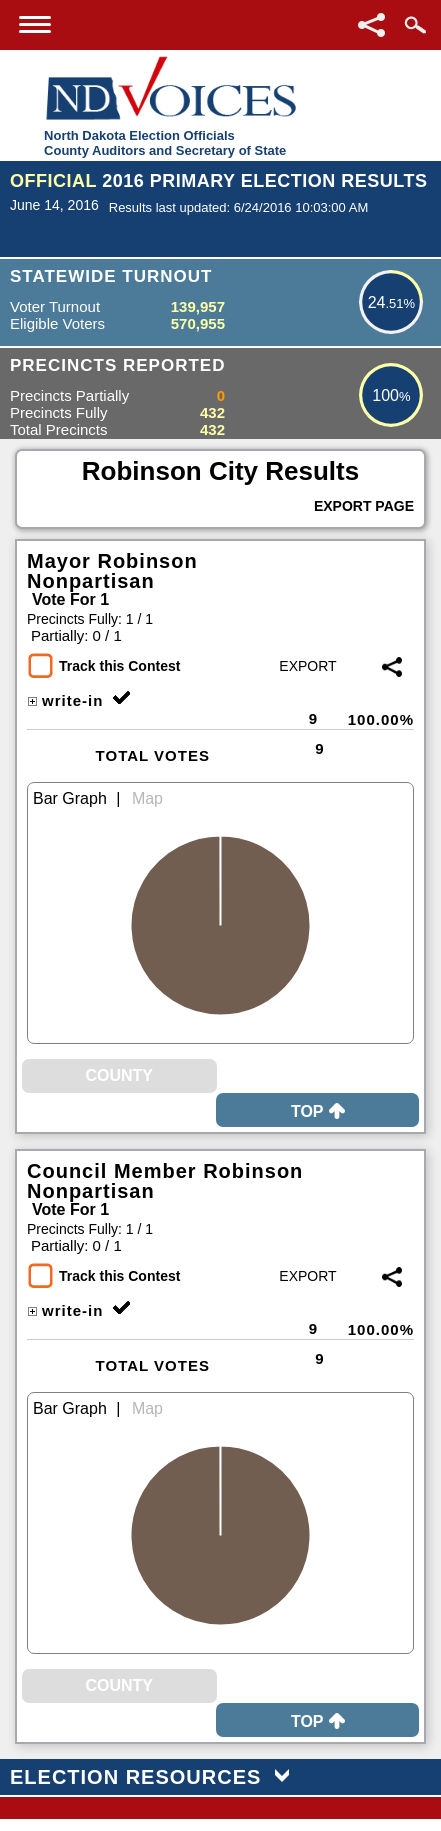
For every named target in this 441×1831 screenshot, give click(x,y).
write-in (65, 700)
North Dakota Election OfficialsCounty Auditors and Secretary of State (165, 143)
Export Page (364, 506)
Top (318, 1111)
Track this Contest (119, 666)
